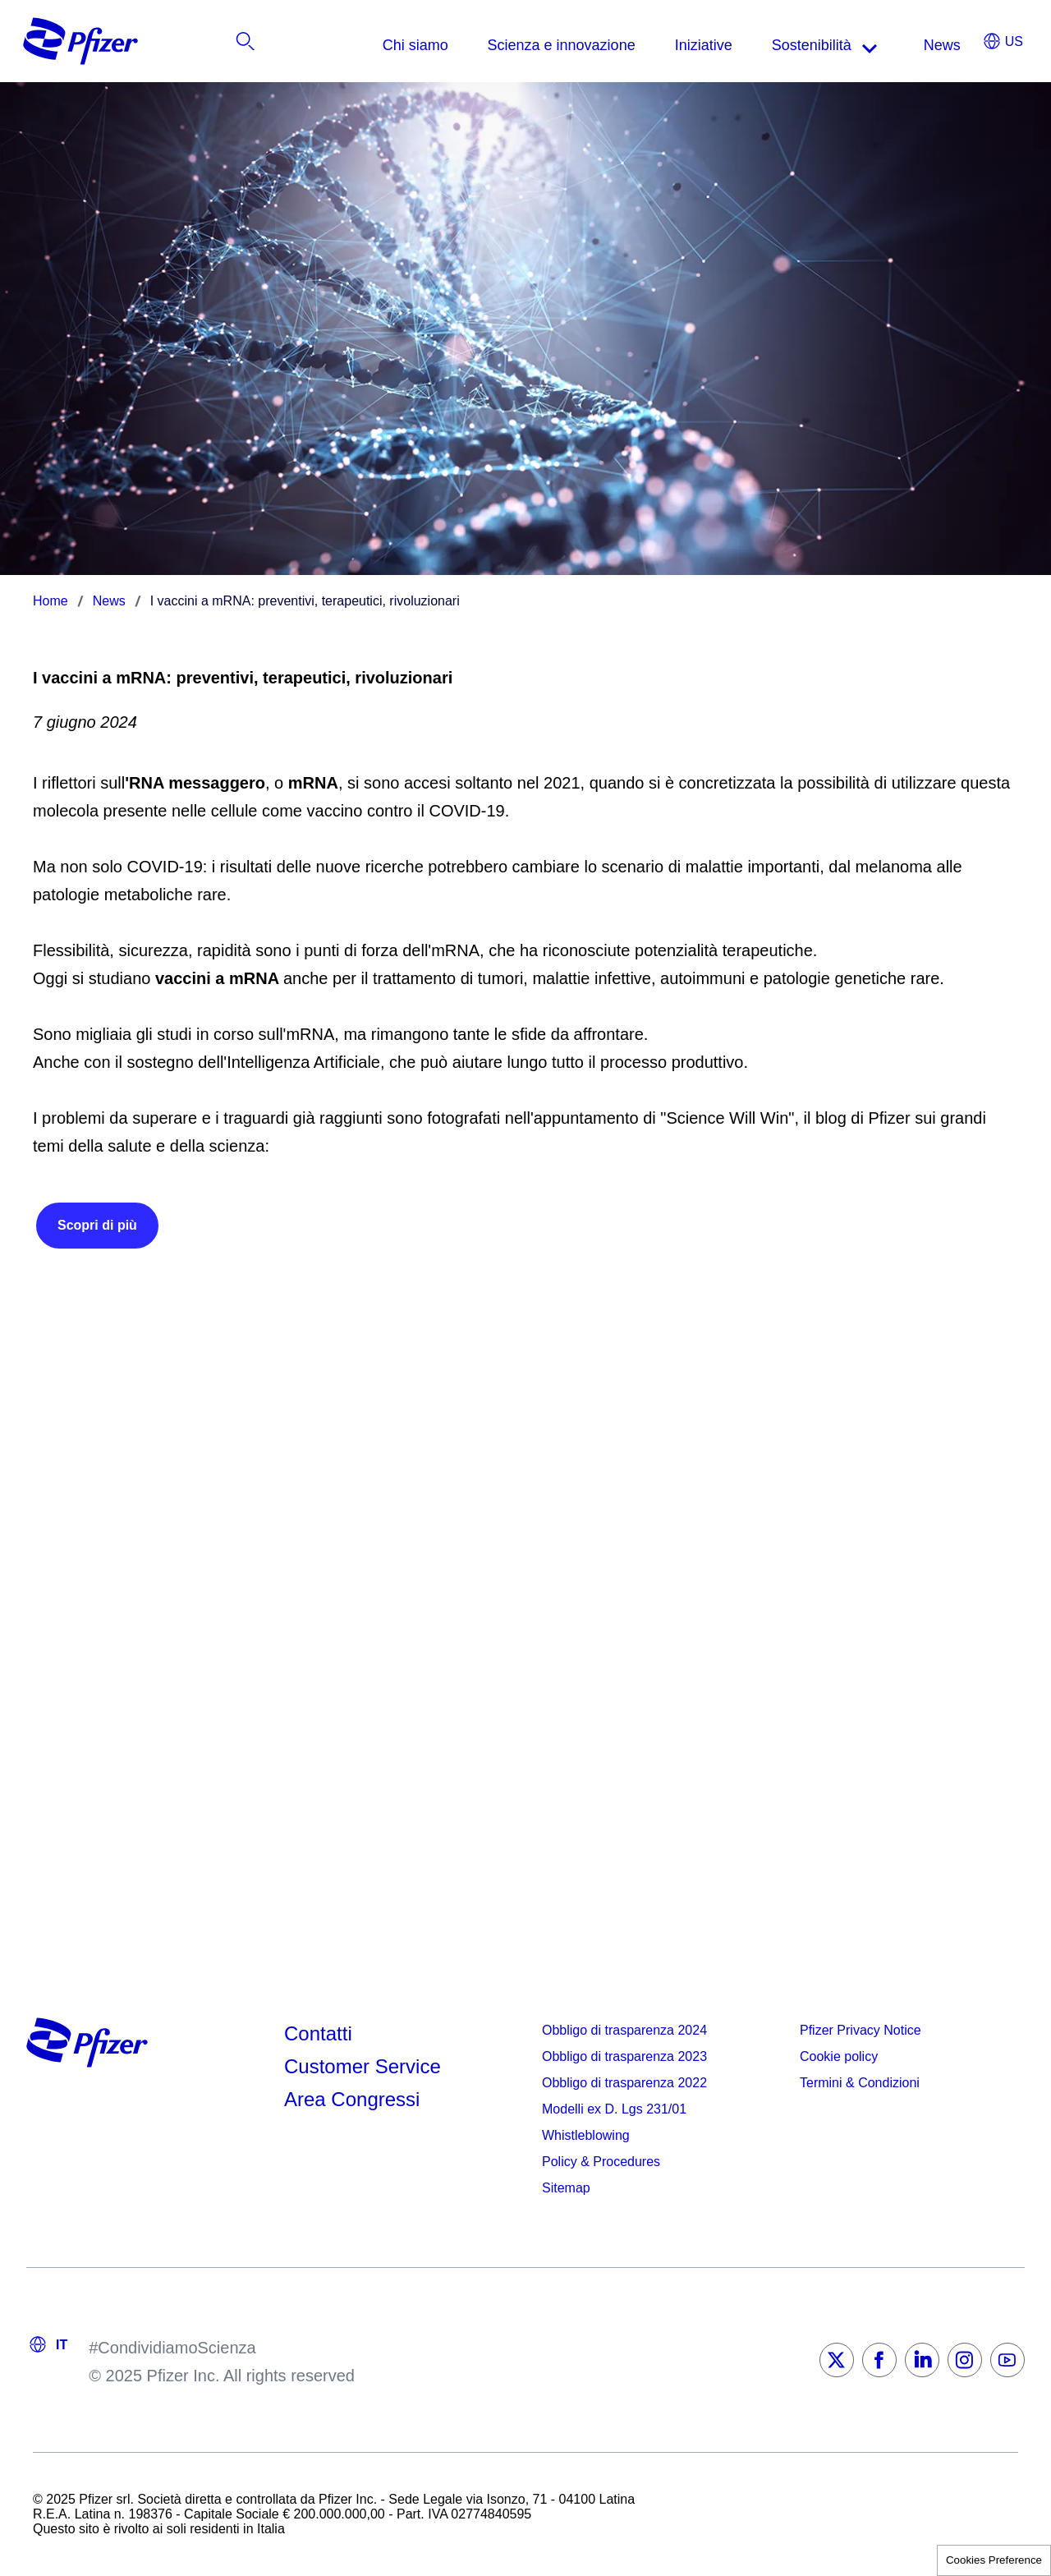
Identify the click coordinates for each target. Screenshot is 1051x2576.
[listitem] (940, 45)
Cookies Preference (994, 2560)
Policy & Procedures (601, 2162)
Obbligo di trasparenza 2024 (624, 2030)
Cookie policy (839, 2056)
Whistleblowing (586, 2135)
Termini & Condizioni (860, 2083)
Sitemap (566, 2188)
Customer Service (362, 2066)
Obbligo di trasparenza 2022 (624, 2083)
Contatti (318, 2033)
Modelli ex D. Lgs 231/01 (614, 2109)
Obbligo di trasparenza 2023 (624, 2056)
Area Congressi (352, 2099)
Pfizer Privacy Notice (860, 2030)
